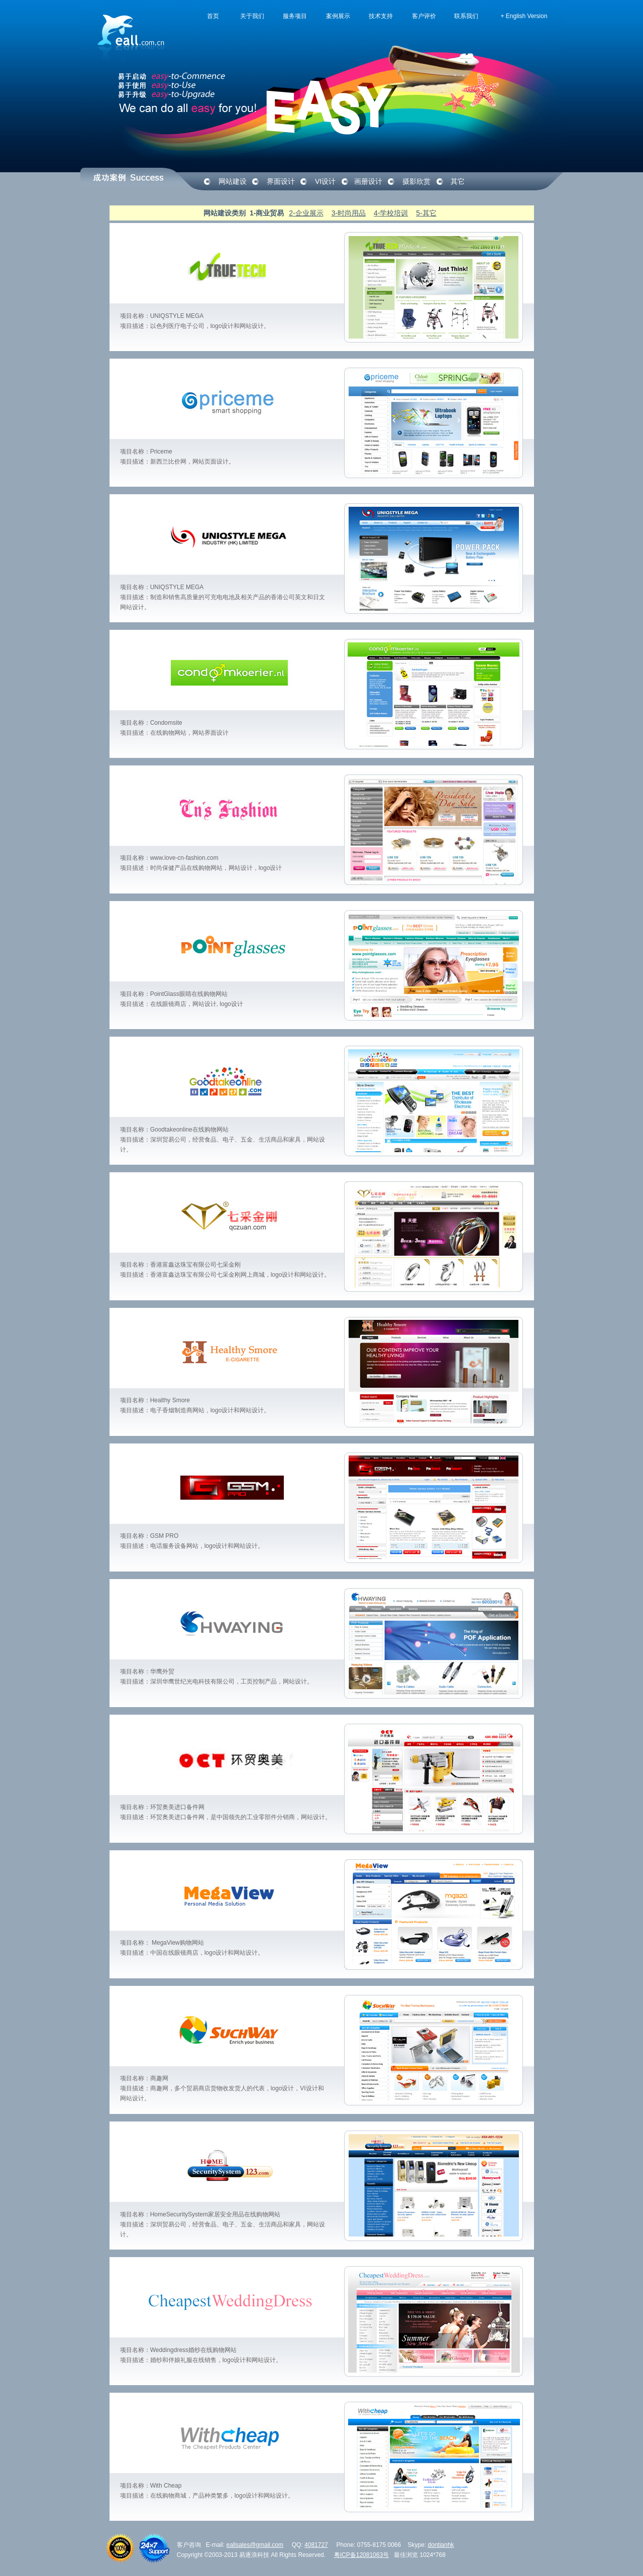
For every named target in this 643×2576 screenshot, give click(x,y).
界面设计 (281, 181)
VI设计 (325, 181)
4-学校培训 (391, 213)
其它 (458, 181)
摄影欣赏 (416, 181)
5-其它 (426, 213)
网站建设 (233, 181)
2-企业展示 (306, 213)
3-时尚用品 (349, 213)
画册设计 (368, 181)
